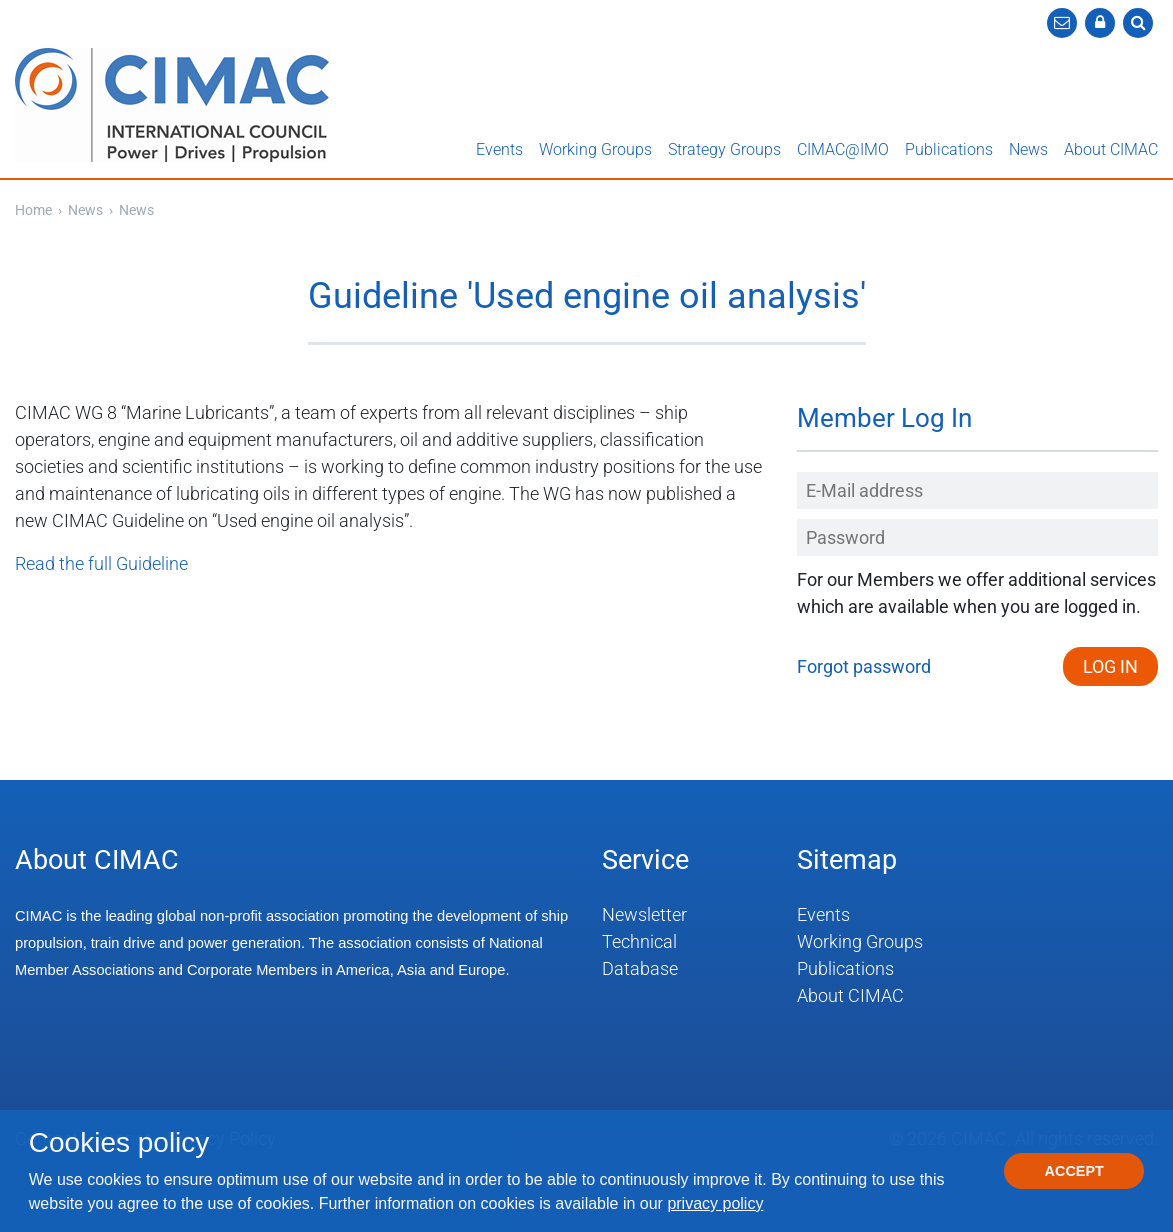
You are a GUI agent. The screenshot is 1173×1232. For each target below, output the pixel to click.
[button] (1100, 23)
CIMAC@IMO (843, 149)
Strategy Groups (724, 149)
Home (33, 210)
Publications (949, 149)
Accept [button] (1074, 1171)
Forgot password (864, 666)
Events (499, 149)
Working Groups (595, 149)
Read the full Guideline (101, 563)
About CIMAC (1111, 149)
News (1028, 149)
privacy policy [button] (715, 1203)
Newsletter (644, 914)
